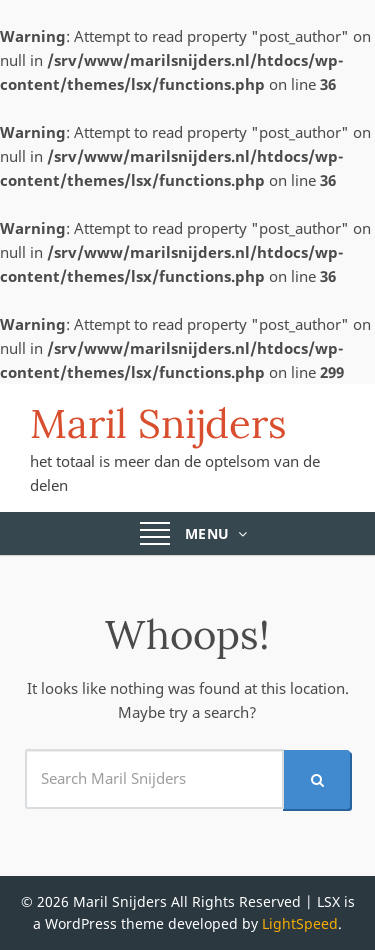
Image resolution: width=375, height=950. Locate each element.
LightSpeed (300, 923)
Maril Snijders (158, 423)
